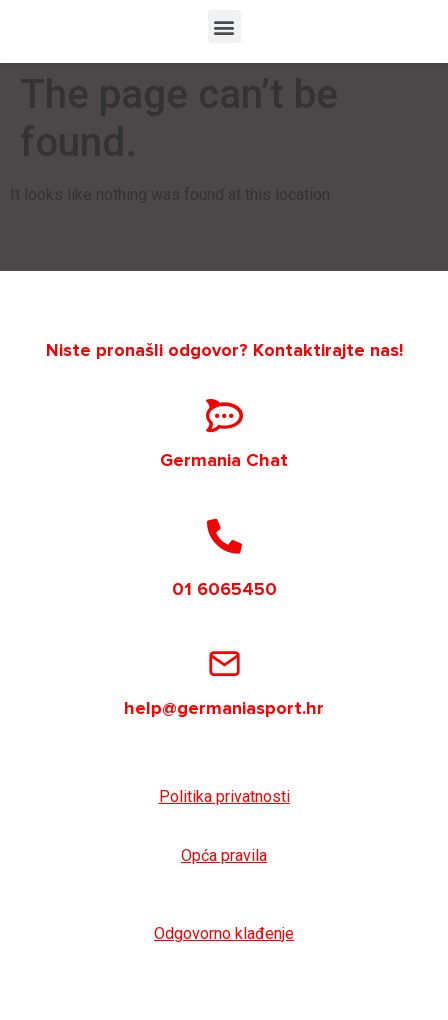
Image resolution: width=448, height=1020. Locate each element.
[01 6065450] (224, 535)
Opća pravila (224, 855)
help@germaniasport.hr (224, 708)
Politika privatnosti (224, 796)
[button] (224, 26)
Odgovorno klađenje (224, 933)
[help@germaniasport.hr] (224, 663)
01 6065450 (224, 589)
